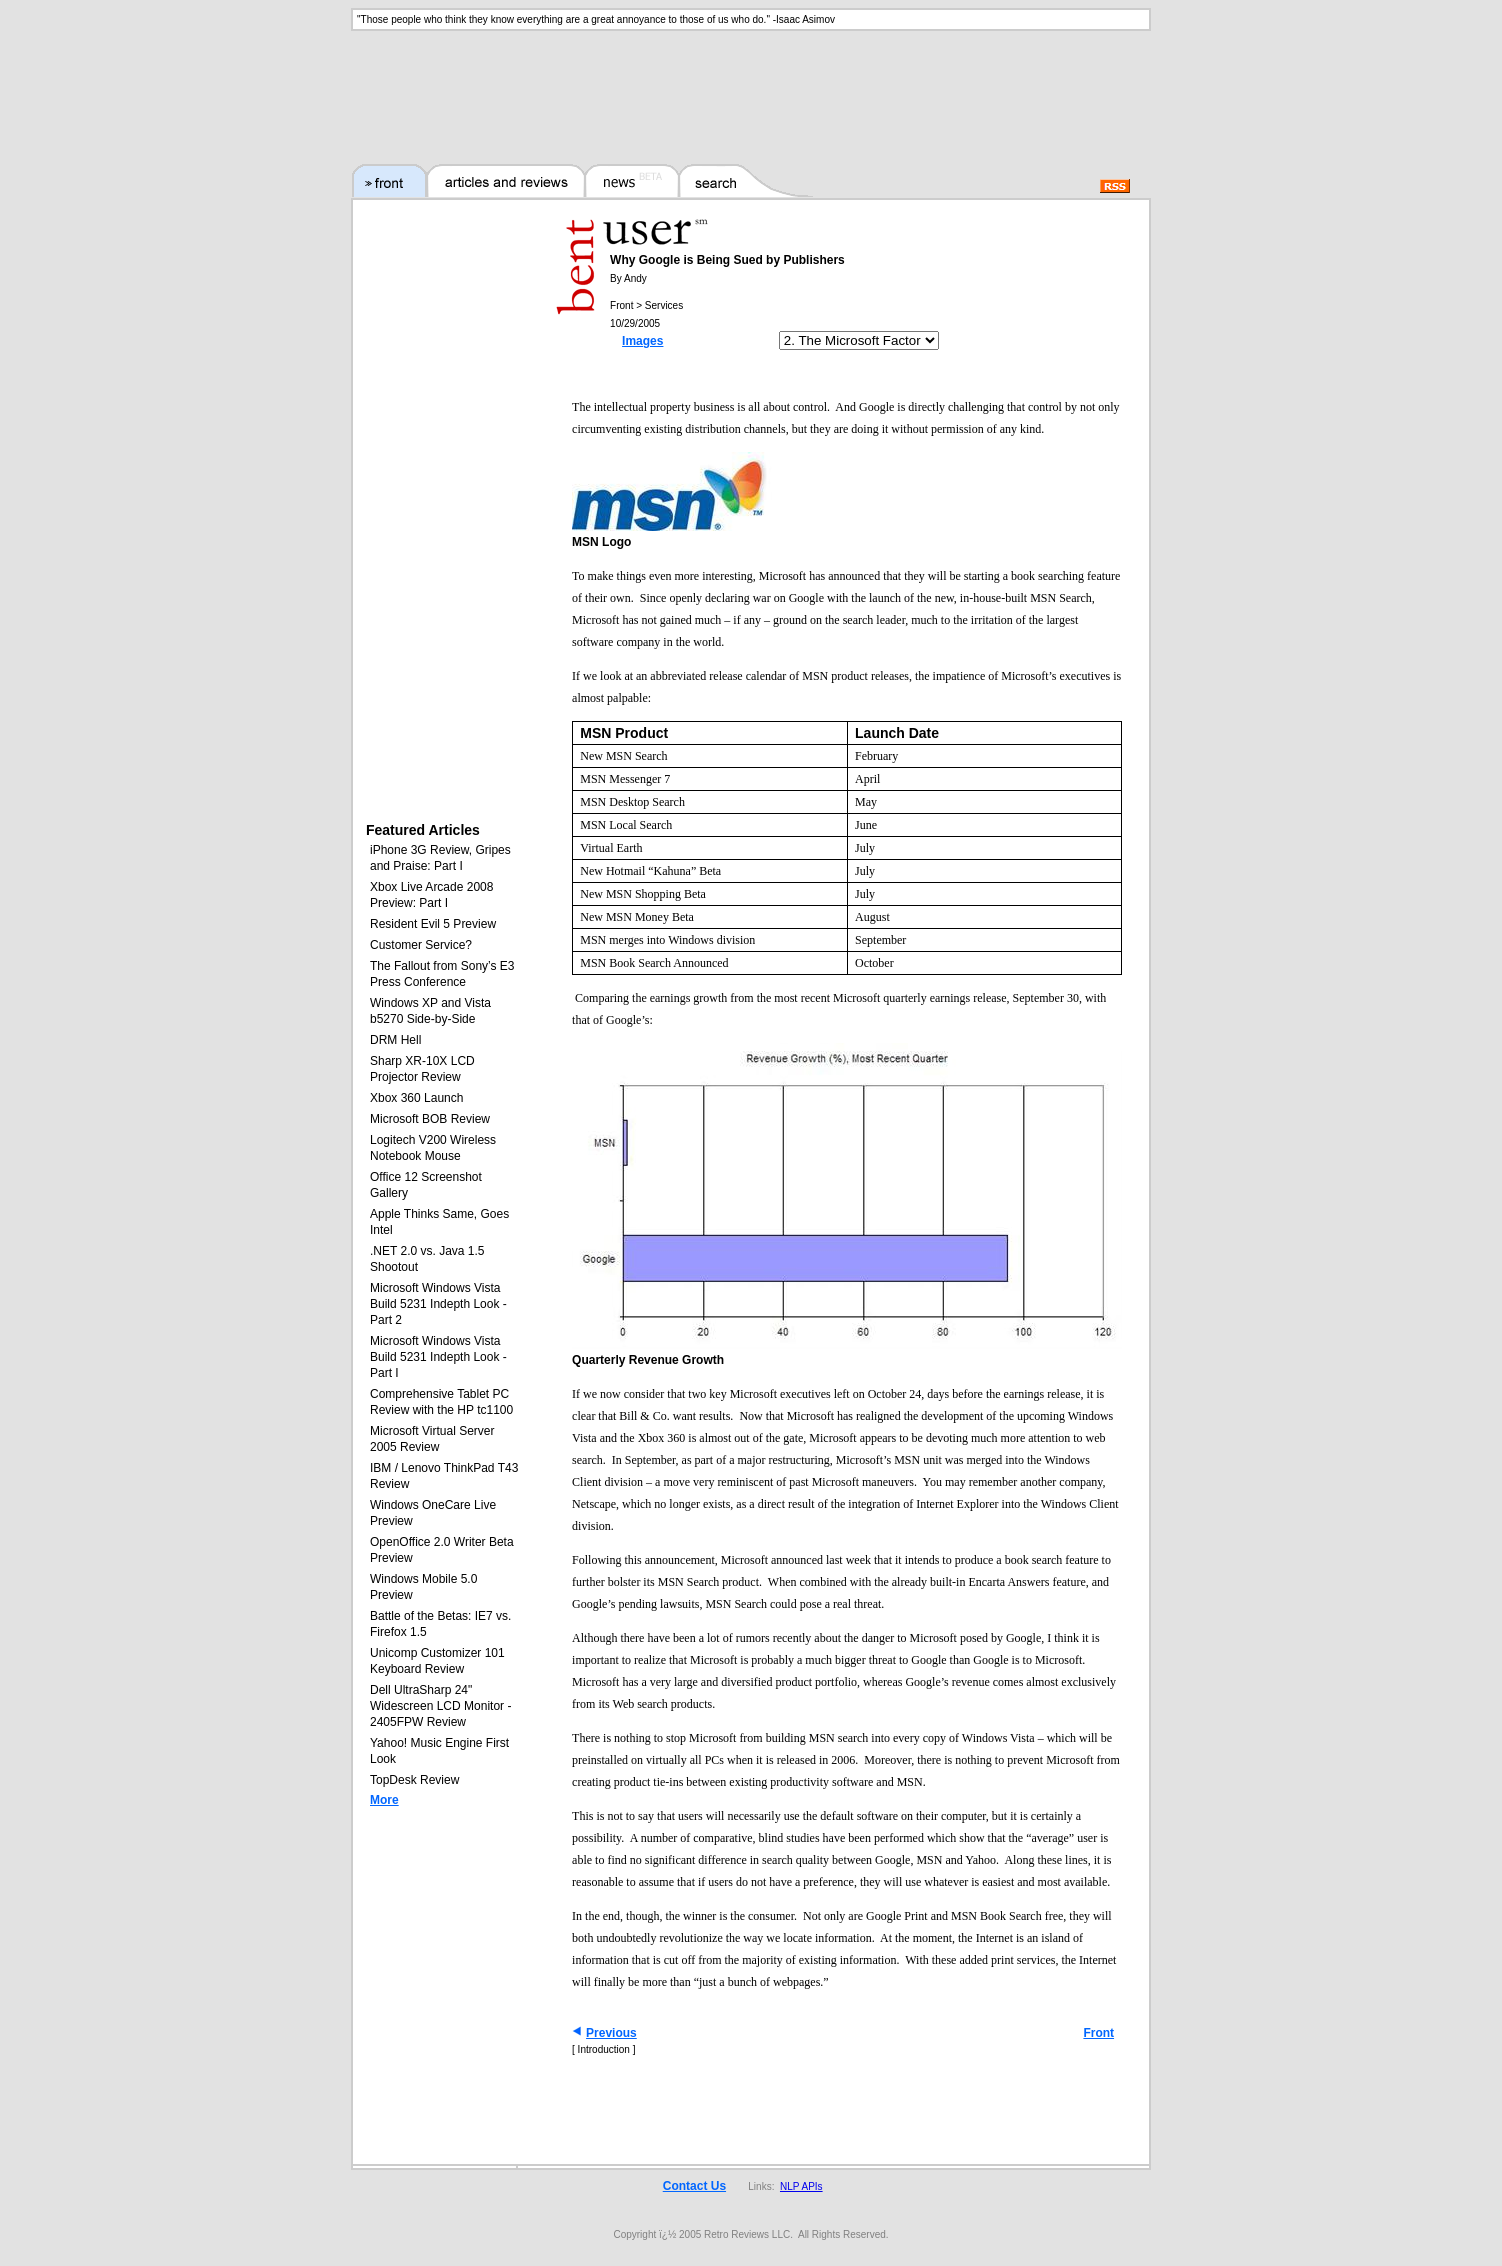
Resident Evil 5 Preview (433, 924)
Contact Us (694, 2186)
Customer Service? (421, 945)
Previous (611, 2033)
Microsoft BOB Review (430, 1119)
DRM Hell (395, 1040)
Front (1098, 2033)
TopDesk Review (414, 1780)
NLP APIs (801, 2186)
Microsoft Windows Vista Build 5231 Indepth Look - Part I (438, 1357)
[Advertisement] (751, 85)
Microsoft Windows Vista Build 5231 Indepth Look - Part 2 (438, 1304)
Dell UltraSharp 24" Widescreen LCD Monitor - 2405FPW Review (440, 1706)
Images (642, 341)
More (384, 1800)
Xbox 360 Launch (416, 1098)
